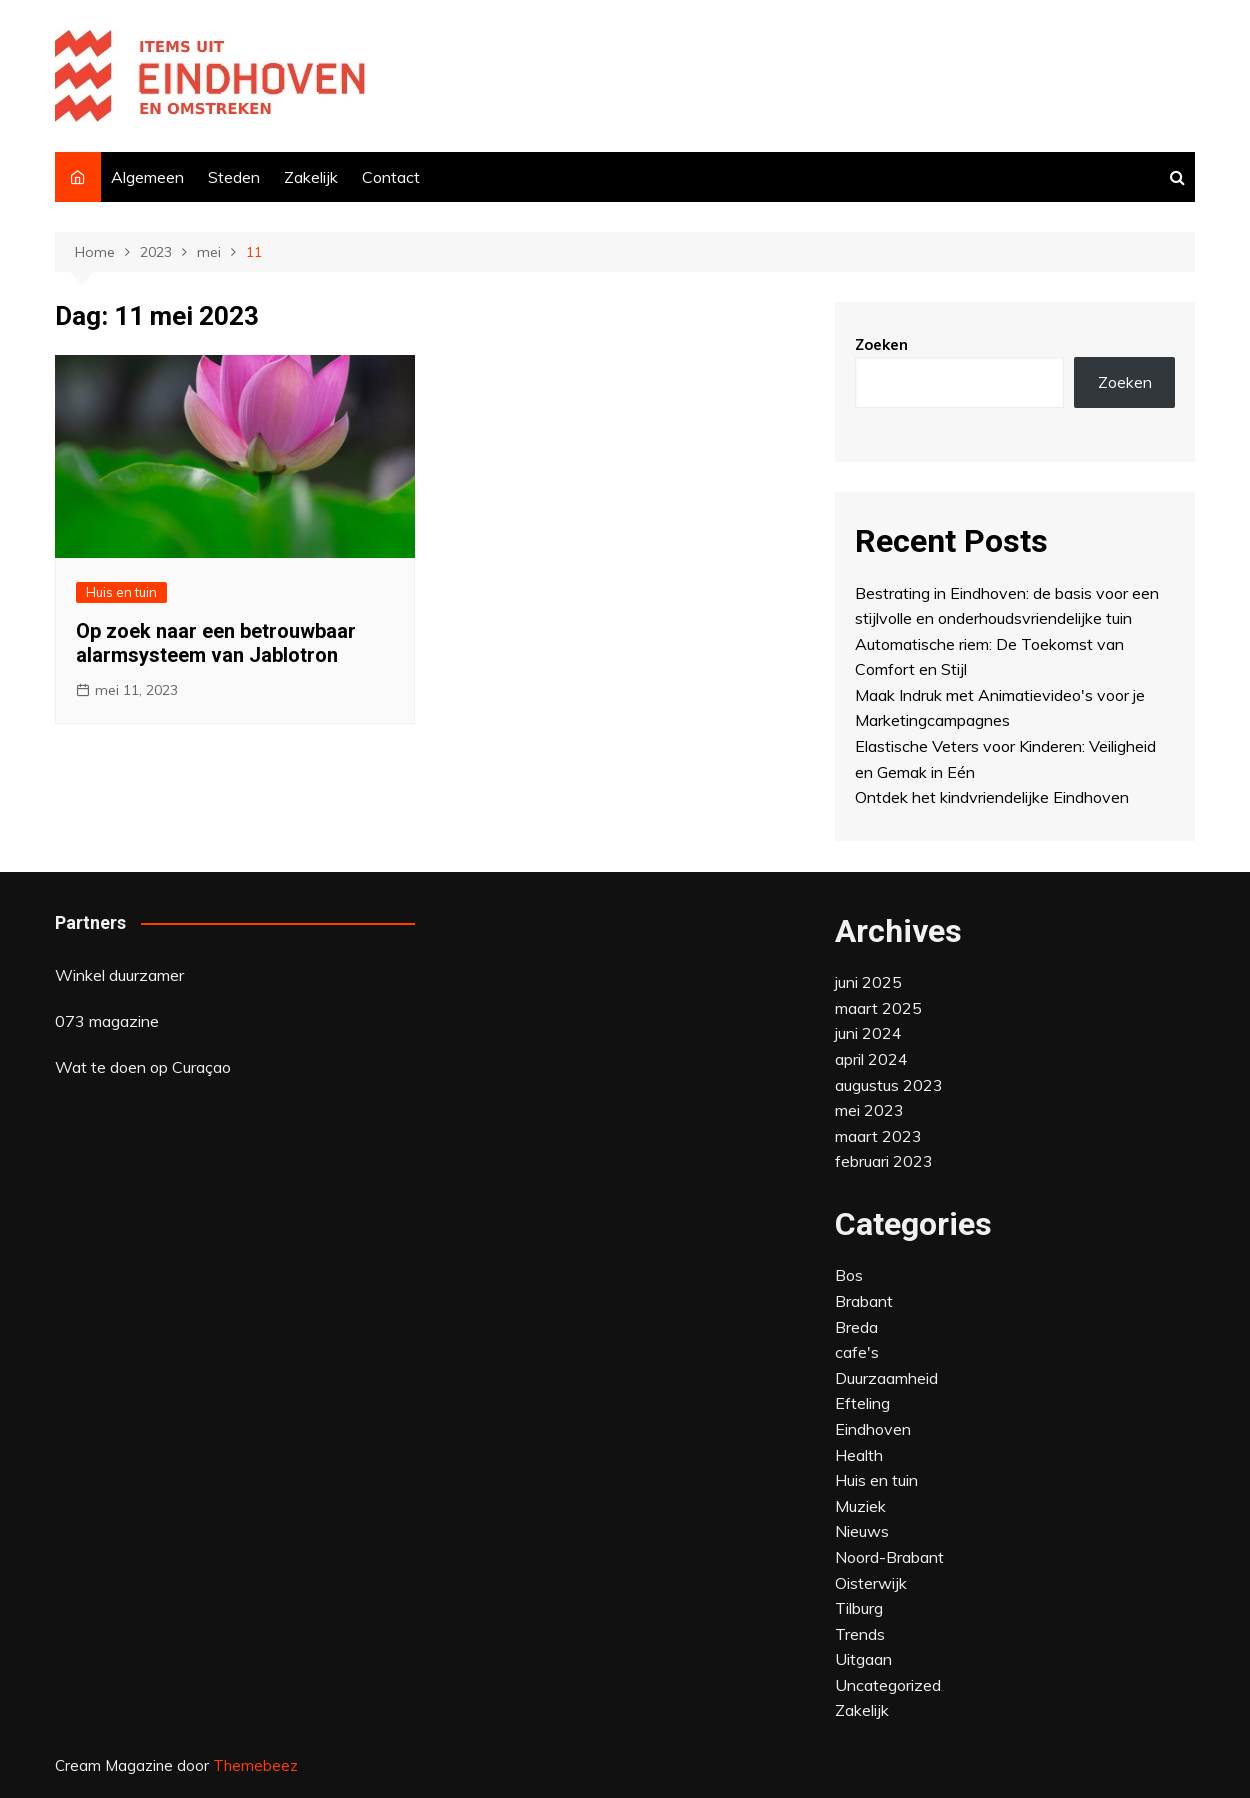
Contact (391, 177)
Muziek (860, 1506)
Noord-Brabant (889, 1557)
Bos (849, 1275)
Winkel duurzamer (119, 975)
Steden (234, 177)
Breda (856, 1327)
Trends (860, 1634)
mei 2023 (869, 1110)
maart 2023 (878, 1136)
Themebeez (255, 1765)
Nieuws (862, 1531)
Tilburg (859, 1608)
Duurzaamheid (886, 1378)
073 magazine (107, 1021)
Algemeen (147, 177)
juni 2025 (868, 982)
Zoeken (881, 344)
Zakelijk (311, 177)
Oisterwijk (871, 1583)
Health (859, 1455)
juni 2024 (868, 1033)
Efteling (862, 1403)
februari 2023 (884, 1161)
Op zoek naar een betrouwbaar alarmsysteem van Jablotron (216, 643)
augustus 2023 (889, 1085)
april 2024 (871, 1059)
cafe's (857, 1352)
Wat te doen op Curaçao (143, 1067)
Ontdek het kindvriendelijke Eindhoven (992, 797)
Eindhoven (873, 1429)
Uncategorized (888, 1685)
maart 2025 (878, 1008)
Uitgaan (863, 1659)
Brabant (864, 1301)
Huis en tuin (121, 592)
